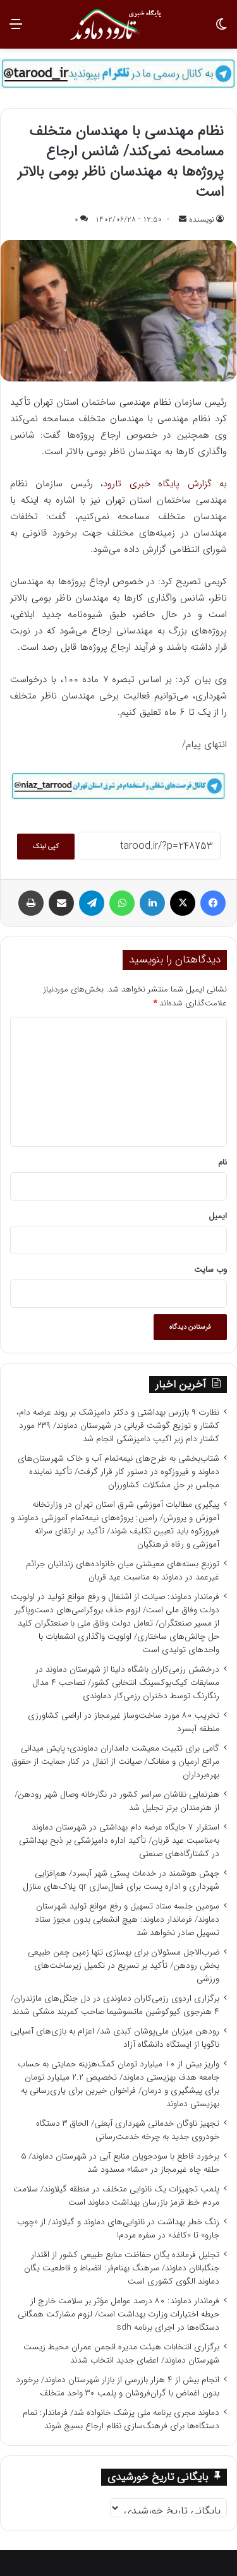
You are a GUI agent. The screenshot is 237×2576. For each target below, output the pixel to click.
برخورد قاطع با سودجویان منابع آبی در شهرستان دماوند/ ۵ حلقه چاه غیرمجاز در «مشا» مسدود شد (120, 2163)
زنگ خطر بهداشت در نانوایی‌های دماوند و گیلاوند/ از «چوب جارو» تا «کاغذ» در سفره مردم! (118, 2228)
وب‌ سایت (210, 1269)
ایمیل (218, 1216)
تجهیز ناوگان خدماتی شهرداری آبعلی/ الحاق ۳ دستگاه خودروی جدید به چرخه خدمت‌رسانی (127, 2130)
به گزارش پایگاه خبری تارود (165, 483)
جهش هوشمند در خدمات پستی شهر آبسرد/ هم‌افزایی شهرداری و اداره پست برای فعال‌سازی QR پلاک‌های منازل (121, 1880)
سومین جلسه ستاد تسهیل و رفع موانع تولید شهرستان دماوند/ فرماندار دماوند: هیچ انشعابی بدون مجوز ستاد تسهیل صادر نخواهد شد (127, 1919)
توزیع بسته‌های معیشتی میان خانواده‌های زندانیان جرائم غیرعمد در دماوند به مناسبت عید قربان (122, 1570)
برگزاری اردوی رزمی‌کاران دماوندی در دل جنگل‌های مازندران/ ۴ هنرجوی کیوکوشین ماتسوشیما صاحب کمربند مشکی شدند (115, 2005)
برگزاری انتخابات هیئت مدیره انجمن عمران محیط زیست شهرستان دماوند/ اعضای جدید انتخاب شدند (121, 2353)
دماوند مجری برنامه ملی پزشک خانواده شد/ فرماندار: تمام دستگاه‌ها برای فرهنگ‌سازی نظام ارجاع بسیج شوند (121, 2419)
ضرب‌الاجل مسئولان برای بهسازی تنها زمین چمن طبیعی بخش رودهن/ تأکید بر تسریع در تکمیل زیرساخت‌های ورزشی (123, 1966)
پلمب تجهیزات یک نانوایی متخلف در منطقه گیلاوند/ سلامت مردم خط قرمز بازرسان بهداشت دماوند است (116, 2196)
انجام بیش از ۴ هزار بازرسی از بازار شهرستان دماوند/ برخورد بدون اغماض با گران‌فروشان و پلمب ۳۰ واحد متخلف (117, 2386)
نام (222, 1162)
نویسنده (201, 219)
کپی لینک (46, 846)
